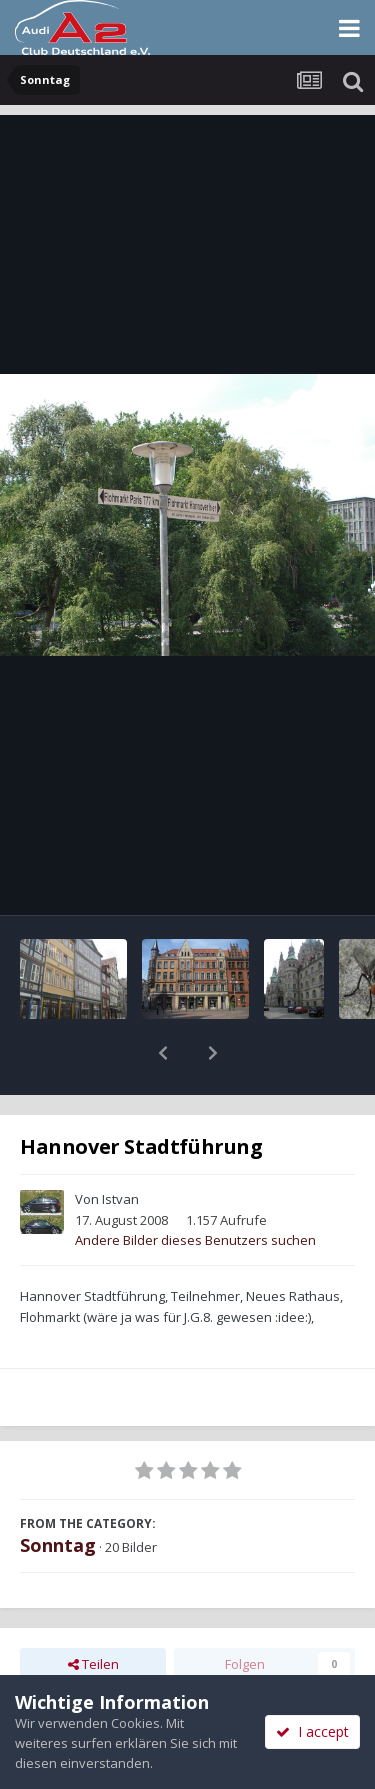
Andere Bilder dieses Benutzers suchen (195, 1188)
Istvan (120, 1147)
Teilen (93, 1612)
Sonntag (58, 1493)
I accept (312, 1731)
